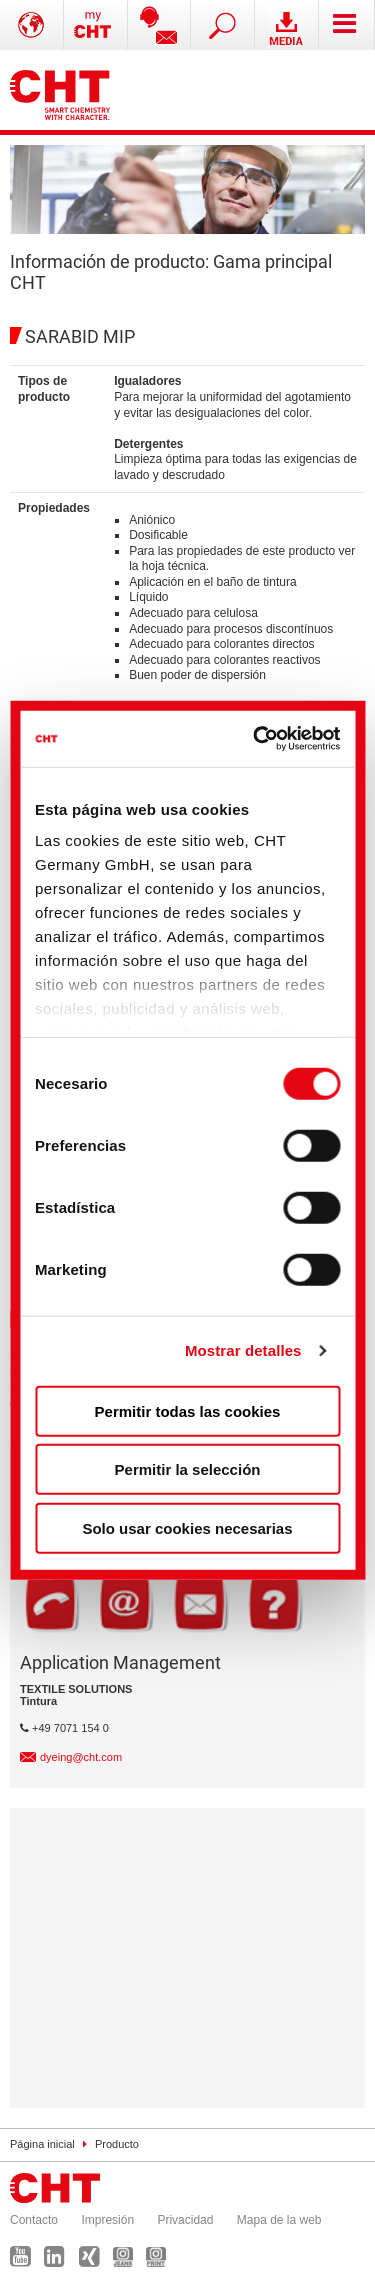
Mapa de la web (279, 2220)
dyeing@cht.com (81, 1757)
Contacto (34, 2220)
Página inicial (42, 2144)
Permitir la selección (188, 1469)
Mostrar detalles (243, 1350)
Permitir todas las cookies (188, 1410)
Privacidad (185, 2220)
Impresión (107, 2220)
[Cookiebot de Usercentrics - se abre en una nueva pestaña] (258, 739)
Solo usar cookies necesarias (187, 1527)
